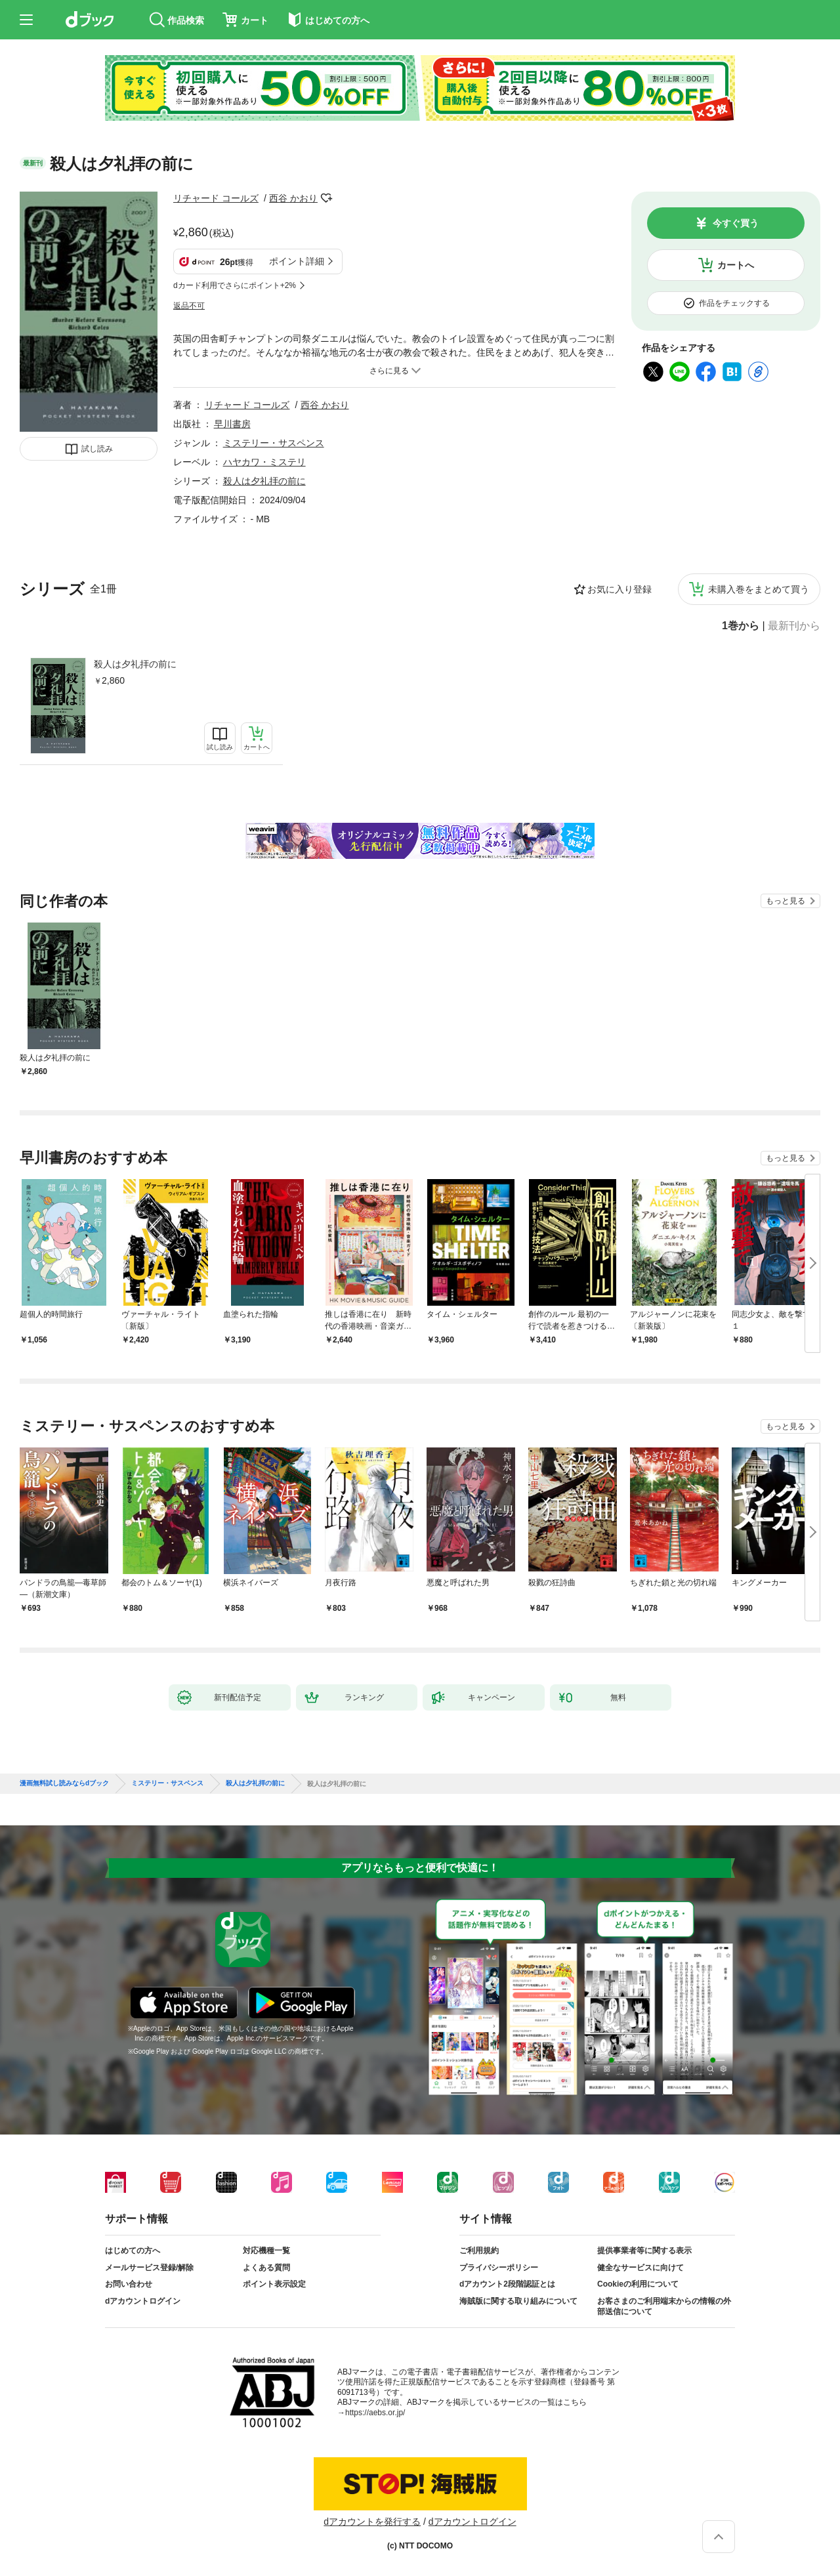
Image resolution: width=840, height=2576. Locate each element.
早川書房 (232, 424)
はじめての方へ (132, 2250)
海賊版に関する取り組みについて (518, 2301)
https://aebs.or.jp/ (375, 2412)
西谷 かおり (293, 198)
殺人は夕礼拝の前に (135, 664)
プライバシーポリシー (498, 2267)
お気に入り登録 (619, 589)
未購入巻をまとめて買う (758, 589)
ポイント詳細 (296, 261)
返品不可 (189, 305)
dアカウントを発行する (372, 2521)
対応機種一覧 (266, 2250)
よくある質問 (266, 2267)
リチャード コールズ (216, 198)
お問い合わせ (128, 2284)
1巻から (740, 626)
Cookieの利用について (638, 2284)
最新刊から (794, 626)
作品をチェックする (734, 303)
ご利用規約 (479, 2250)
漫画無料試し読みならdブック (64, 1783)
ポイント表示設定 (274, 2284)
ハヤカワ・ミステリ (264, 462)
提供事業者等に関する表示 (644, 2250)
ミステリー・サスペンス (273, 443)
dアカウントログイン (142, 2301)
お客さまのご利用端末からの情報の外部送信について (664, 2306)
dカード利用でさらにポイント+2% (234, 285)
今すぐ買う (736, 223)
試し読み (97, 448)
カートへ (735, 265)
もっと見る (785, 900)
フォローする (326, 198)
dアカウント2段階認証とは (507, 2284)
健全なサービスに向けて (640, 2267)
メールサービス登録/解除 (149, 2267)
